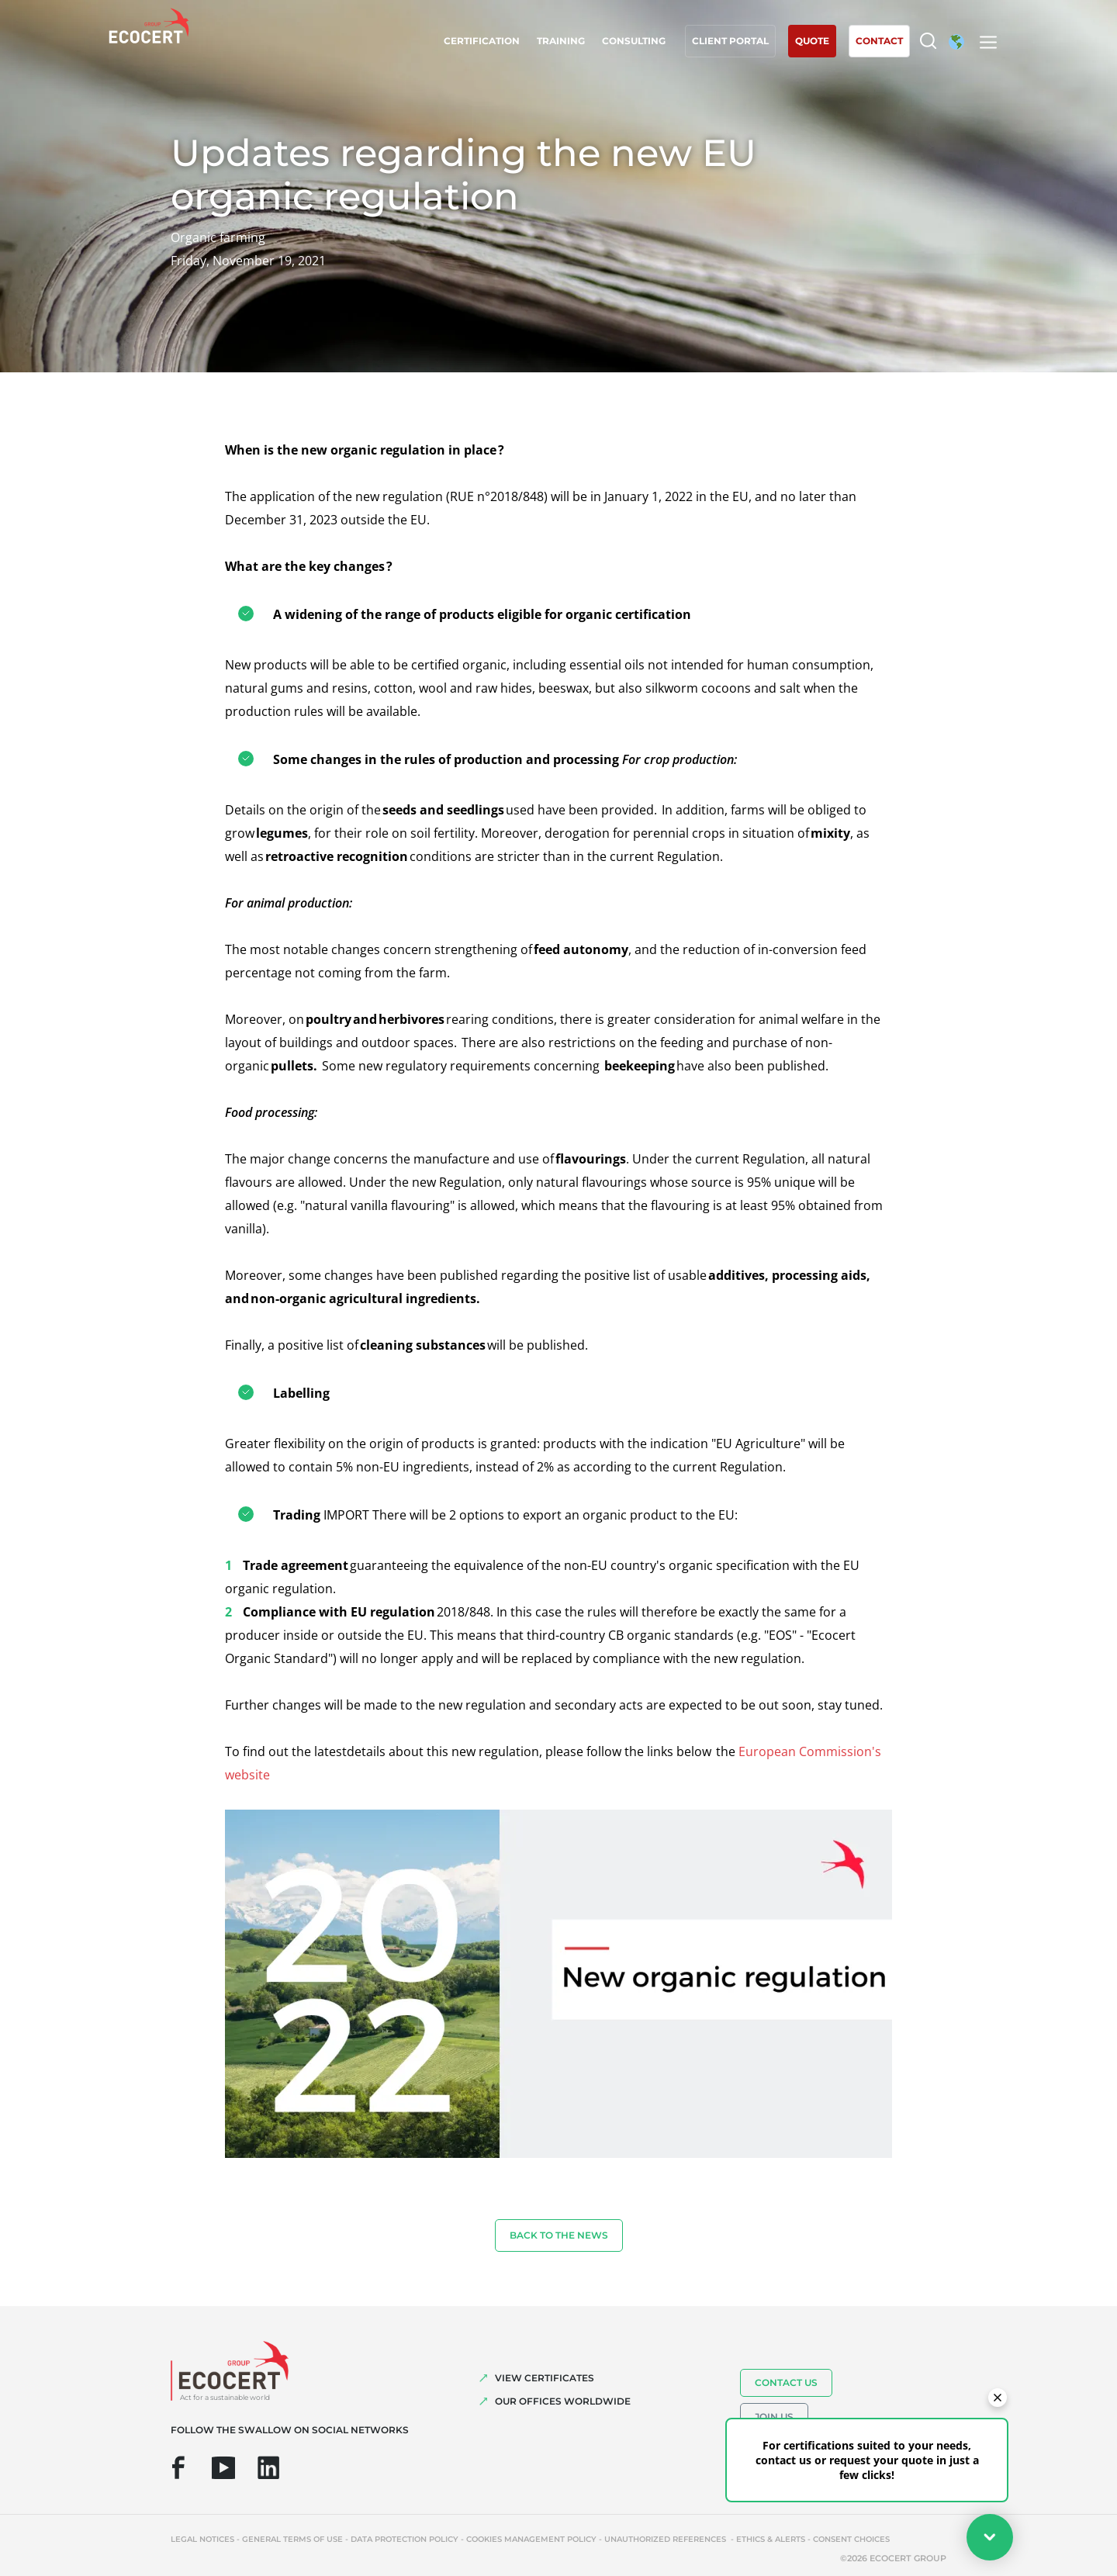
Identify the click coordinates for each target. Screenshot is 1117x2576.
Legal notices (202, 2539)
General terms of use (292, 2539)
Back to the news (559, 2235)
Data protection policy (404, 2539)
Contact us (786, 2382)
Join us (774, 2416)
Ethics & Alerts (770, 2539)
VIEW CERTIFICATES (544, 2378)
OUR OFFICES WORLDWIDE (563, 2401)
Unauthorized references (666, 2539)
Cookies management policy (531, 2539)
